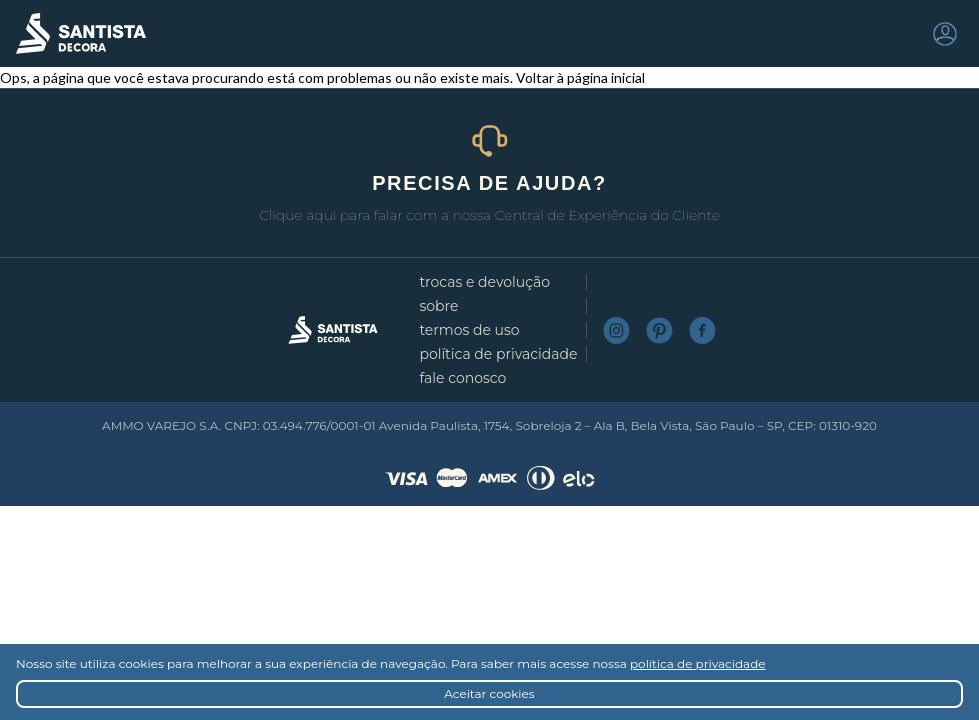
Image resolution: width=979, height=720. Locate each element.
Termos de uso (469, 330)
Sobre (438, 306)
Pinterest (659, 330)
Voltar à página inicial (580, 77)
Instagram (616, 330)
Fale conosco (462, 378)
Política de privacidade (498, 354)
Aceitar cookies (489, 693)
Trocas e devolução (484, 282)
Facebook (702, 330)
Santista (81, 33)
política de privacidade (698, 663)
